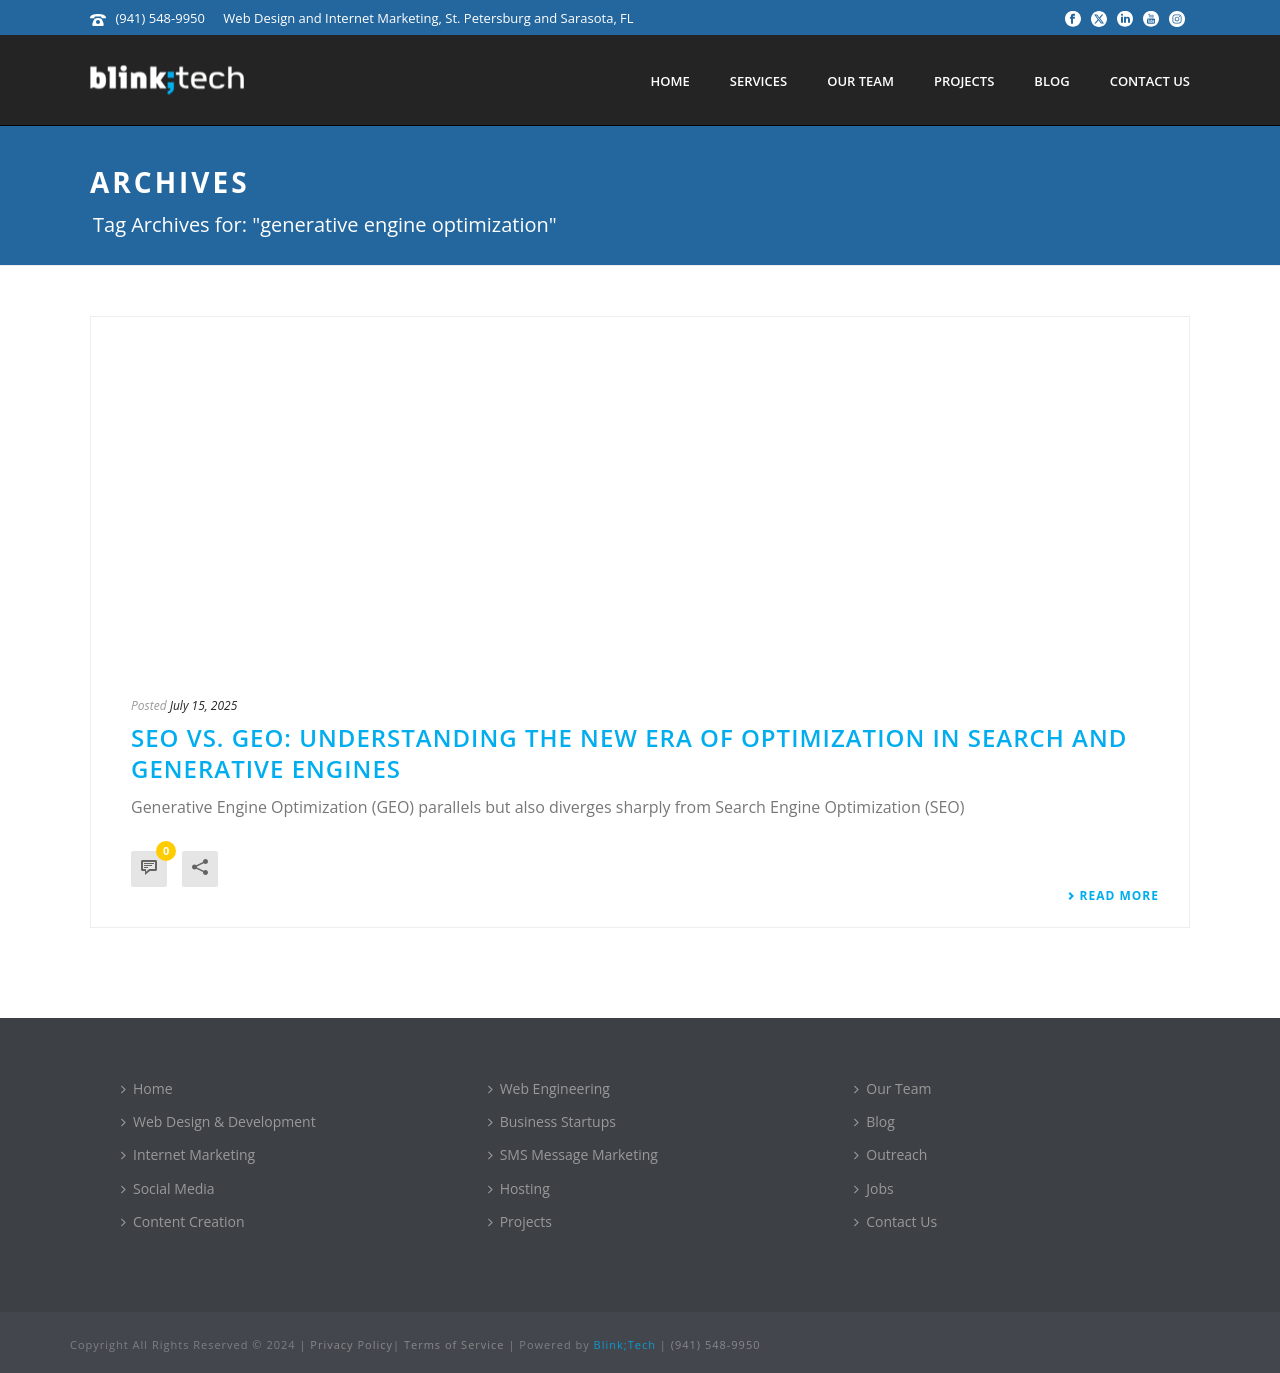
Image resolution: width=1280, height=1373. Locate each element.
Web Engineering (549, 1088)
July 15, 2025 (204, 705)
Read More (1113, 896)
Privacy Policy (351, 1344)
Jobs (873, 1188)
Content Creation (183, 1221)
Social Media (168, 1188)
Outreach (890, 1154)
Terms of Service (454, 1344)
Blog (1051, 81)
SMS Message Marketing (573, 1154)
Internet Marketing (188, 1154)
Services (758, 81)
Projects (964, 81)
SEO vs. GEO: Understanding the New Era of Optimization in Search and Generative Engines (629, 753)
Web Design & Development (218, 1121)
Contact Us (1150, 81)
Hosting (519, 1188)
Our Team (860, 81)
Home (669, 81)
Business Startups (552, 1121)
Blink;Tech (625, 1344)
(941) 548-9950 (160, 18)
